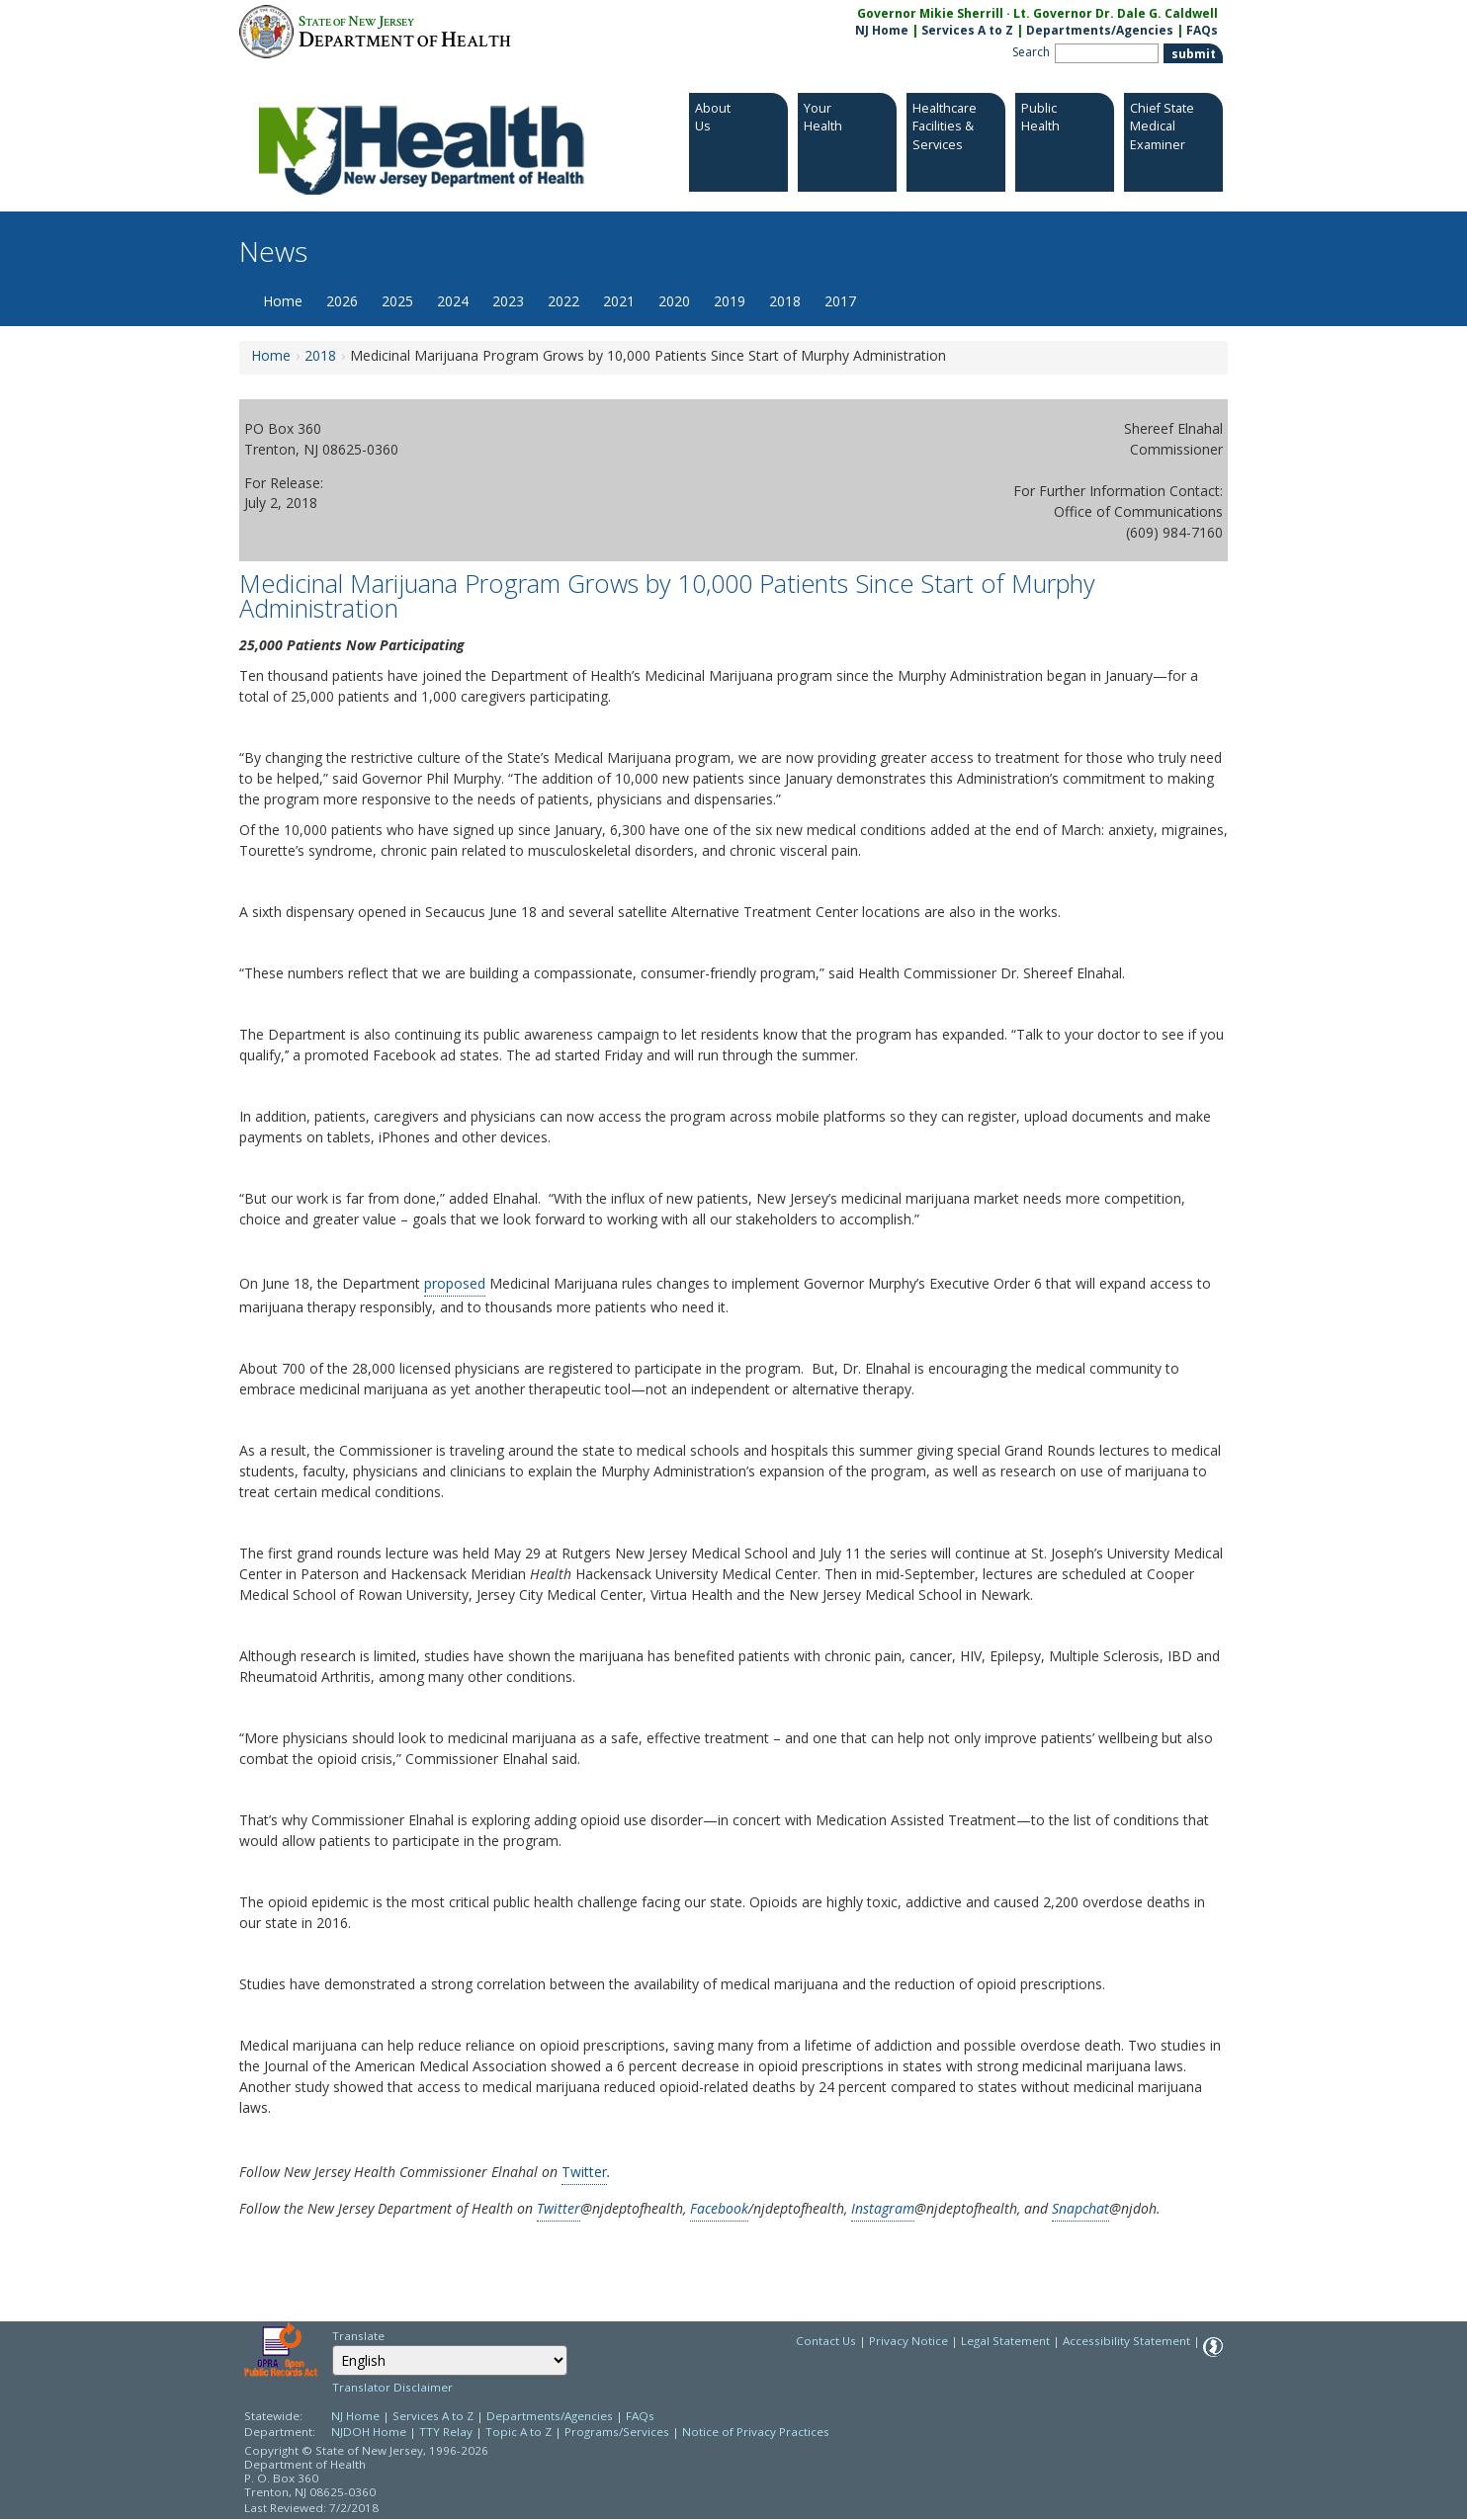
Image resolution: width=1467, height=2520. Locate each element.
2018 (785, 301)
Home (282, 301)
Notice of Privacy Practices (755, 2431)
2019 (729, 301)
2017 (840, 301)
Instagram (882, 2208)
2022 (563, 301)
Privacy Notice (908, 2340)
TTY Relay (447, 2431)
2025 (397, 301)
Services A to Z (967, 30)
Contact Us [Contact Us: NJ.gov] (826, 2340)
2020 (674, 301)
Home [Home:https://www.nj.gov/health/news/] (271, 355)
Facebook (719, 2208)
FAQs (640, 2415)
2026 (342, 301)
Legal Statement (1005, 2340)
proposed (454, 1283)
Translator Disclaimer (392, 2387)
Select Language (331, 2344)
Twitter (584, 2171)
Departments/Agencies (1099, 30)
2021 (619, 301)
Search (1031, 51)
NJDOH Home (368, 2431)
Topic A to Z (518, 2431)
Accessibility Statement (1126, 2340)
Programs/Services (616, 2431)
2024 (453, 301)
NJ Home (881, 30)
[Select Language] (449, 2360)
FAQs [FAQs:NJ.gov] (1202, 30)
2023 (508, 301)
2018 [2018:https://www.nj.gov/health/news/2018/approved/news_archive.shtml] (320, 355)
